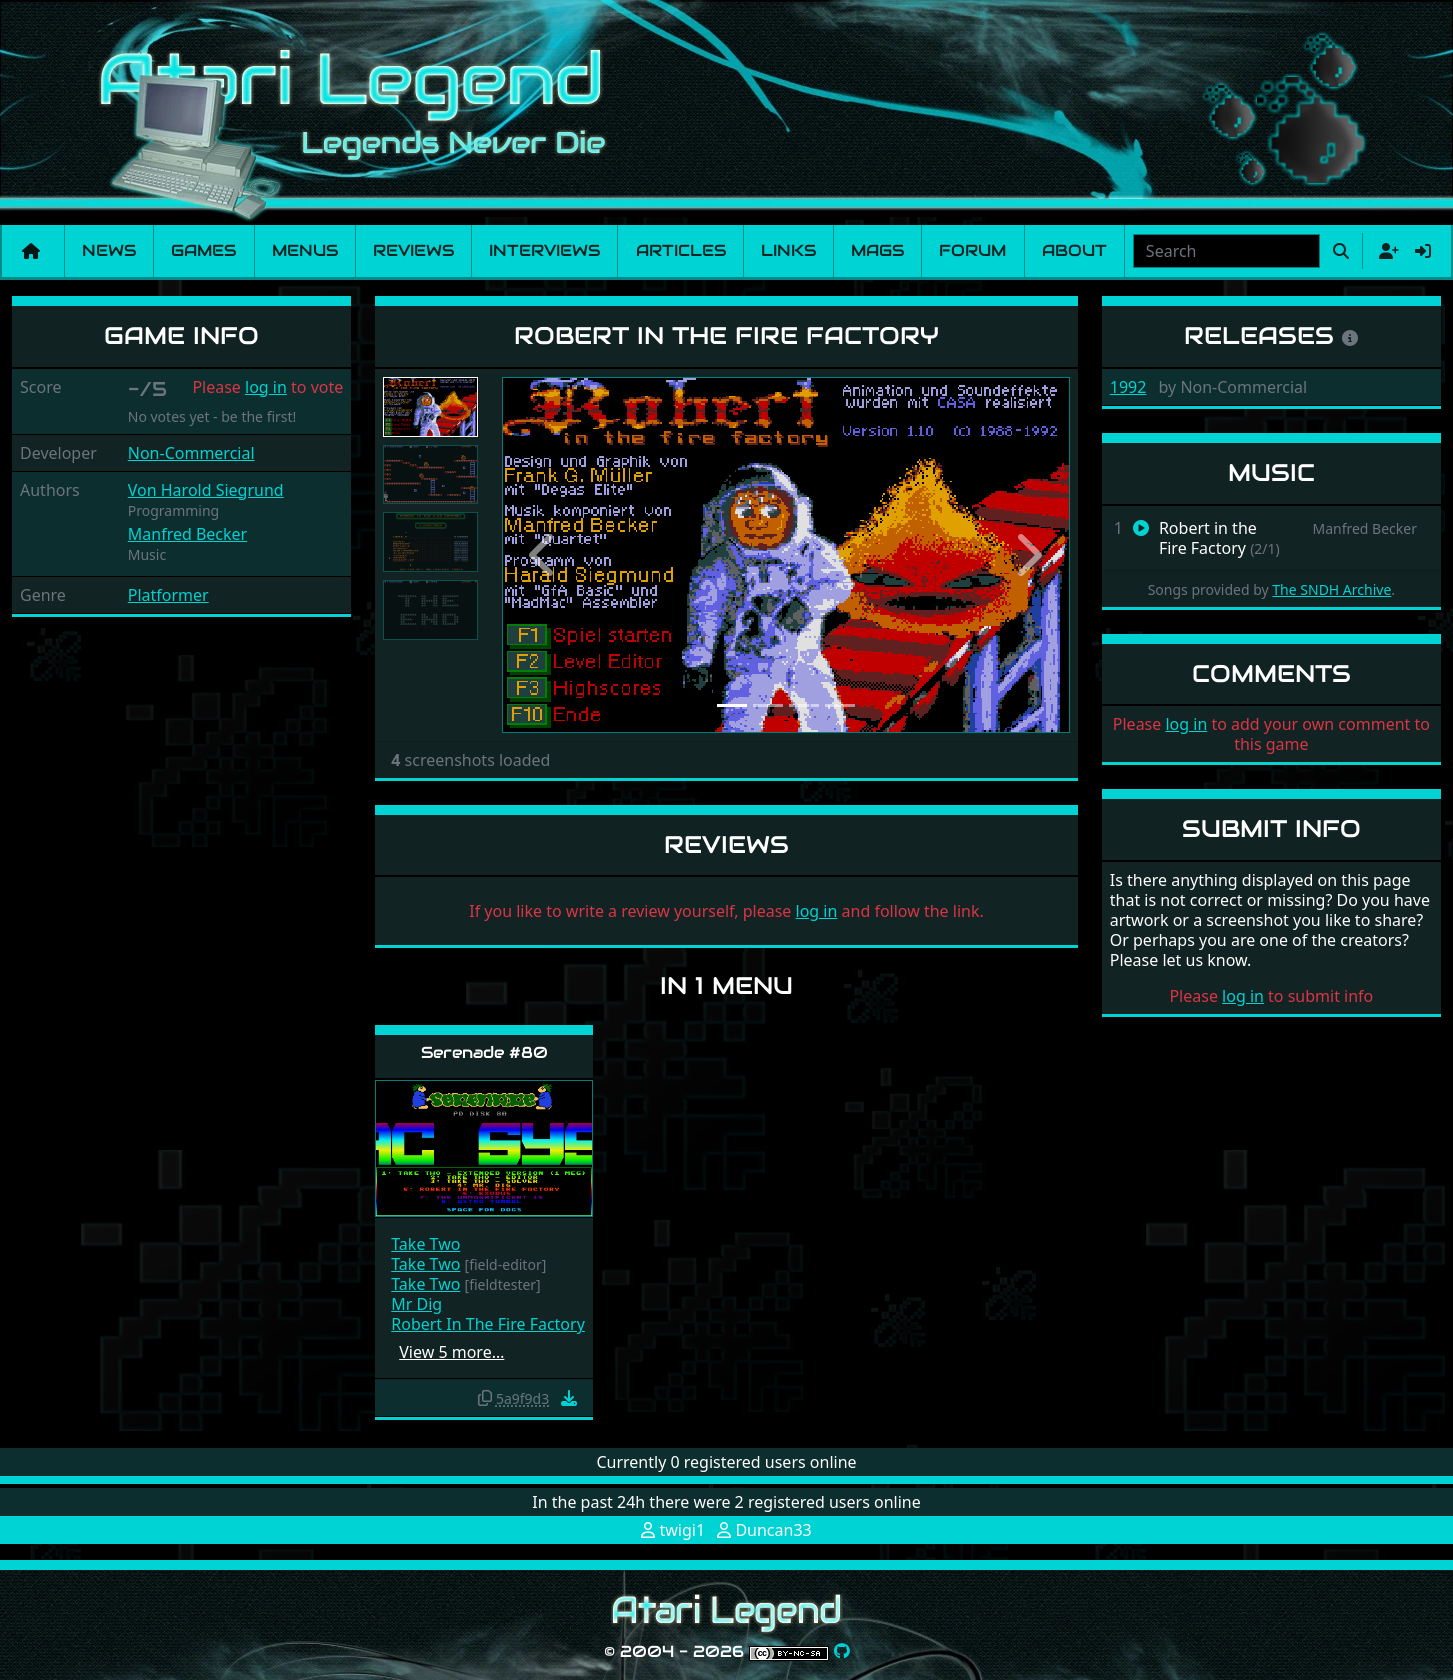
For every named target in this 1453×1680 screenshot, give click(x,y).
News (109, 250)
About (1074, 250)
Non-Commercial (191, 453)
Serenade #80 (484, 1052)
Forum (972, 250)
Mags (877, 250)
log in (266, 387)
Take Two (425, 1244)
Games (203, 250)
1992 (1128, 387)
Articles (681, 250)
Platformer (168, 595)
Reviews (413, 250)
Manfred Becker (187, 534)
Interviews (544, 250)
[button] (544, 555)
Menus (305, 250)
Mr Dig (416, 1304)
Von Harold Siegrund (206, 490)
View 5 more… (451, 1352)
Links (788, 250)
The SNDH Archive (1331, 589)
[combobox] (1226, 251)
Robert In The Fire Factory (488, 1324)
